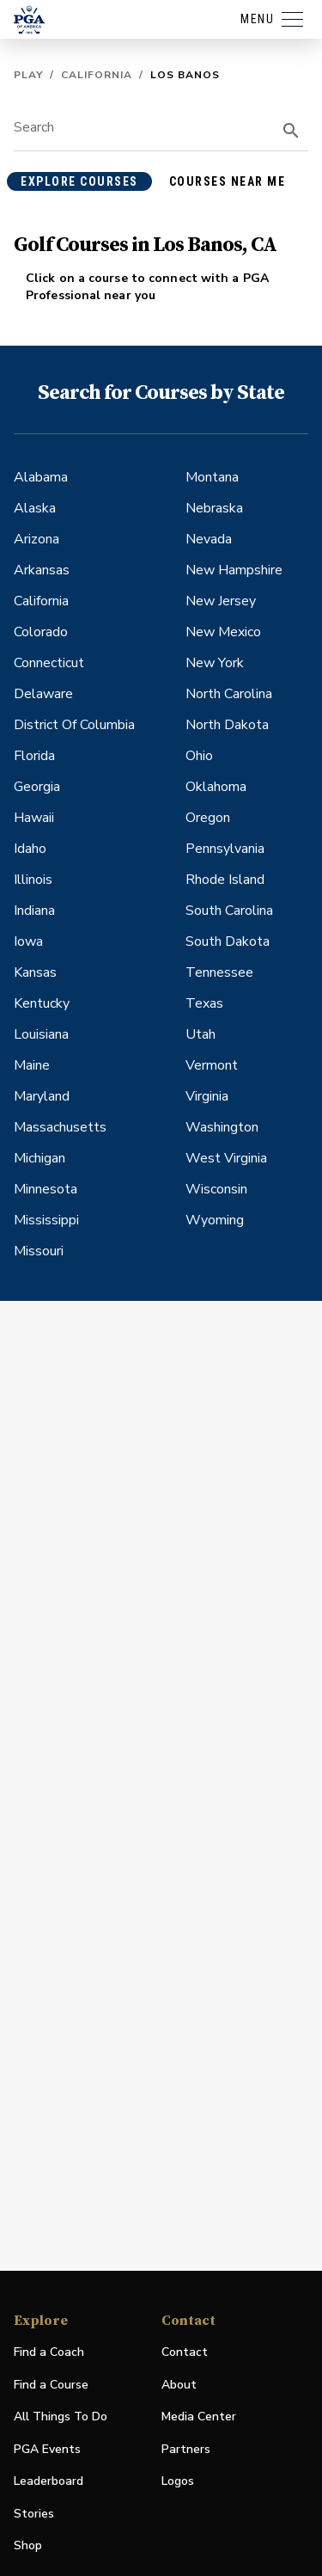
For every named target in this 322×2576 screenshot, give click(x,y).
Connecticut (49, 662)
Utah (200, 1034)
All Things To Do (60, 2416)
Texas (204, 1003)
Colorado (41, 632)
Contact (184, 2352)
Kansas (35, 972)
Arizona (36, 539)
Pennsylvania (224, 848)
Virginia (206, 1096)
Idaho (30, 848)
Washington (221, 1127)
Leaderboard (48, 2481)
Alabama (41, 477)
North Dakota (227, 724)
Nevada (208, 539)
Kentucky (42, 1003)
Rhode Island (224, 879)
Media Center (198, 2417)
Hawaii (34, 817)
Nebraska (214, 508)
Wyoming (214, 1220)
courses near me (227, 181)
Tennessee (219, 972)
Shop (28, 2546)
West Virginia (226, 1158)
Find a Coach (49, 2352)
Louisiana (41, 1034)
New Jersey (220, 601)
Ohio (199, 755)
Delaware (43, 693)
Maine (32, 1065)
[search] (291, 130)
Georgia (37, 786)
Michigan (39, 1158)
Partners (185, 2449)
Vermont (211, 1065)
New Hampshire (234, 570)
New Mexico (223, 632)
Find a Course (51, 2385)
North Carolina (228, 693)
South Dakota (227, 941)
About (179, 2385)
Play (28, 75)
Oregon (207, 817)
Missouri (39, 1251)
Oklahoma (215, 786)
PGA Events (47, 2449)
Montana (212, 477)
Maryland (42, 1096)
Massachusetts (60, 1127)
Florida (34, 755)
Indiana (34, 910)
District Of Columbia (74, 724)
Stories (34, 2513)
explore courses (79, 181)
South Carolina (229, 910)
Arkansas (42, 570)
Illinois (33, 879)
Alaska (35, 508)
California (96, 75)
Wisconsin (216, 1189)
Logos (177, 2481)
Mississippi (46, 1220)
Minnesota (45, 1189)
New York (214, 662)
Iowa (28, 941)
